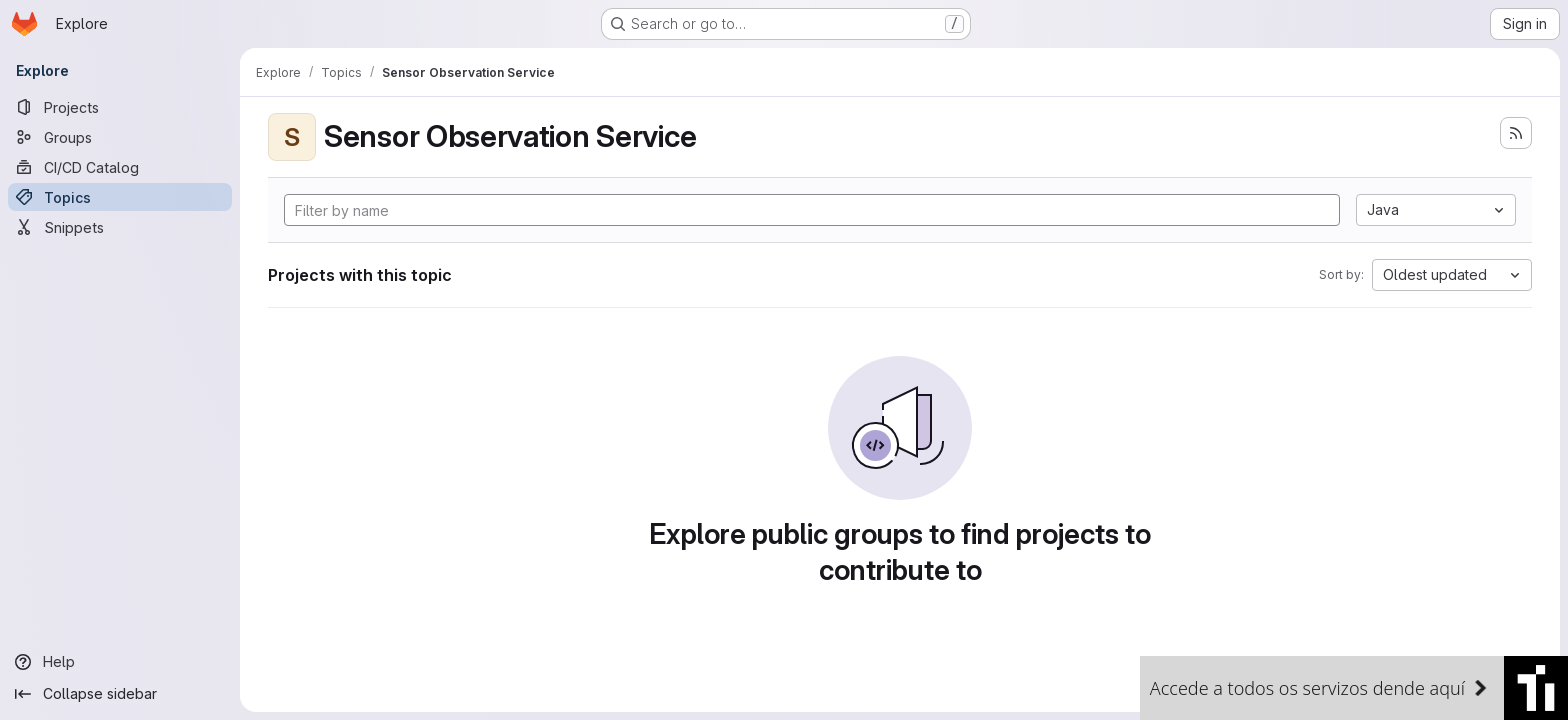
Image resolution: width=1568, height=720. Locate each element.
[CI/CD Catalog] (120, 167)
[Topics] (120, 197)
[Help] (120, 662)
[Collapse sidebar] (120, 694)
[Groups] (120, 137)
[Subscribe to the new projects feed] (1516, 133)
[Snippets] (120, 227)
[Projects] (120, 107)
